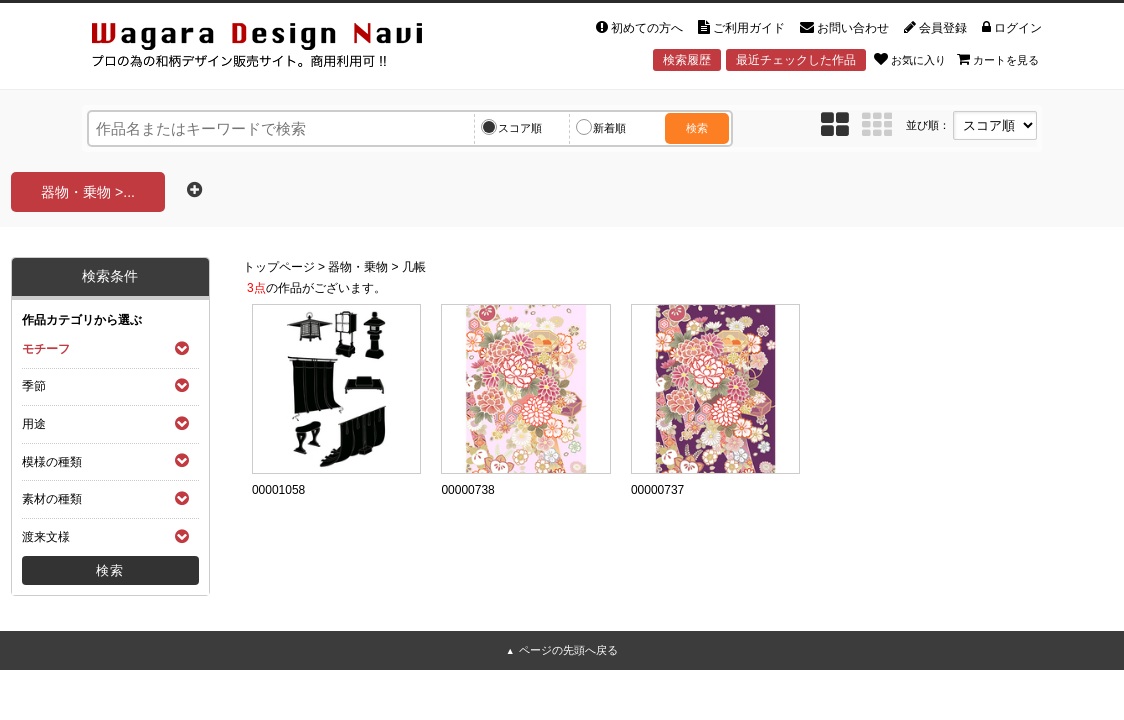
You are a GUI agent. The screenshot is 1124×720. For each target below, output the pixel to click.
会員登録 (935, 28)
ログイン (1012, 28)
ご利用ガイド (741, 28)
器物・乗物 (358, 267)
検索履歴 (687, 60)
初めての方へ (639, 28)
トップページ (279, 267)
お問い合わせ (844, 28)
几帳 (414, 267)
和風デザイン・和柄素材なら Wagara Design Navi (274, 48)
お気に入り (910, 59)
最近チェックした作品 (796, 60)
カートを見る (998, 59)
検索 (697, 128)
